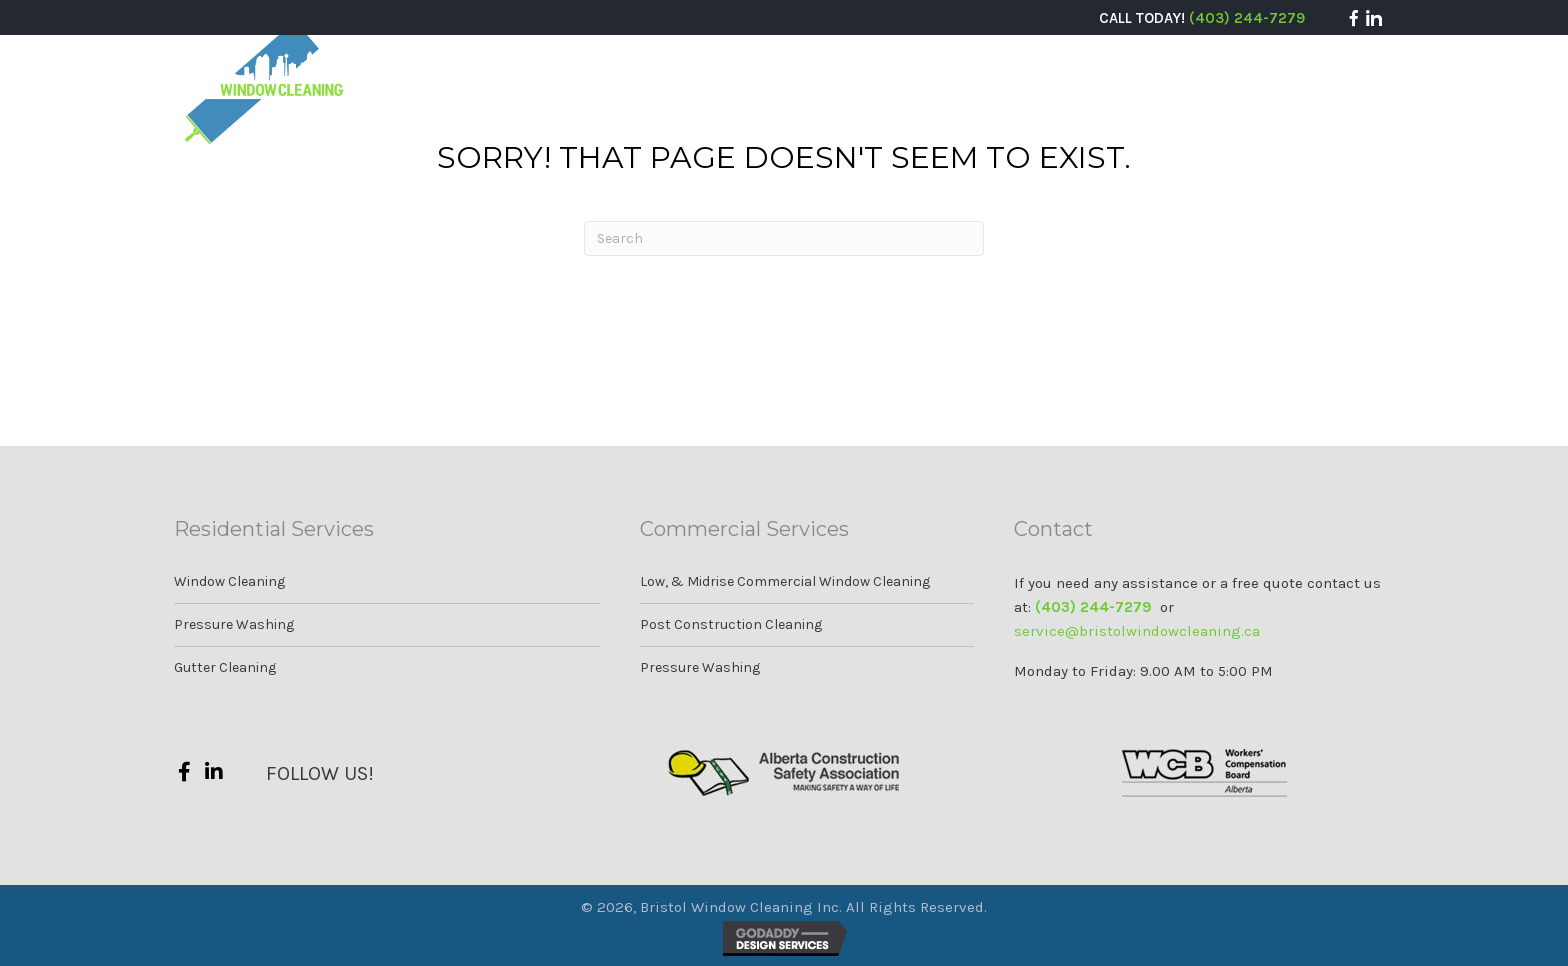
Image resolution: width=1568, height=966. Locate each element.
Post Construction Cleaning (731, 624)
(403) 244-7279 (1247, 18)
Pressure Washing (234, 624)
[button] (1354, 18)
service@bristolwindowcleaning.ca (1137, 631)
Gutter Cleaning (225, 667)
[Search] (784, 238)
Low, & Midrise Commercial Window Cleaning (785, 581)
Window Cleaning (229, 581)
